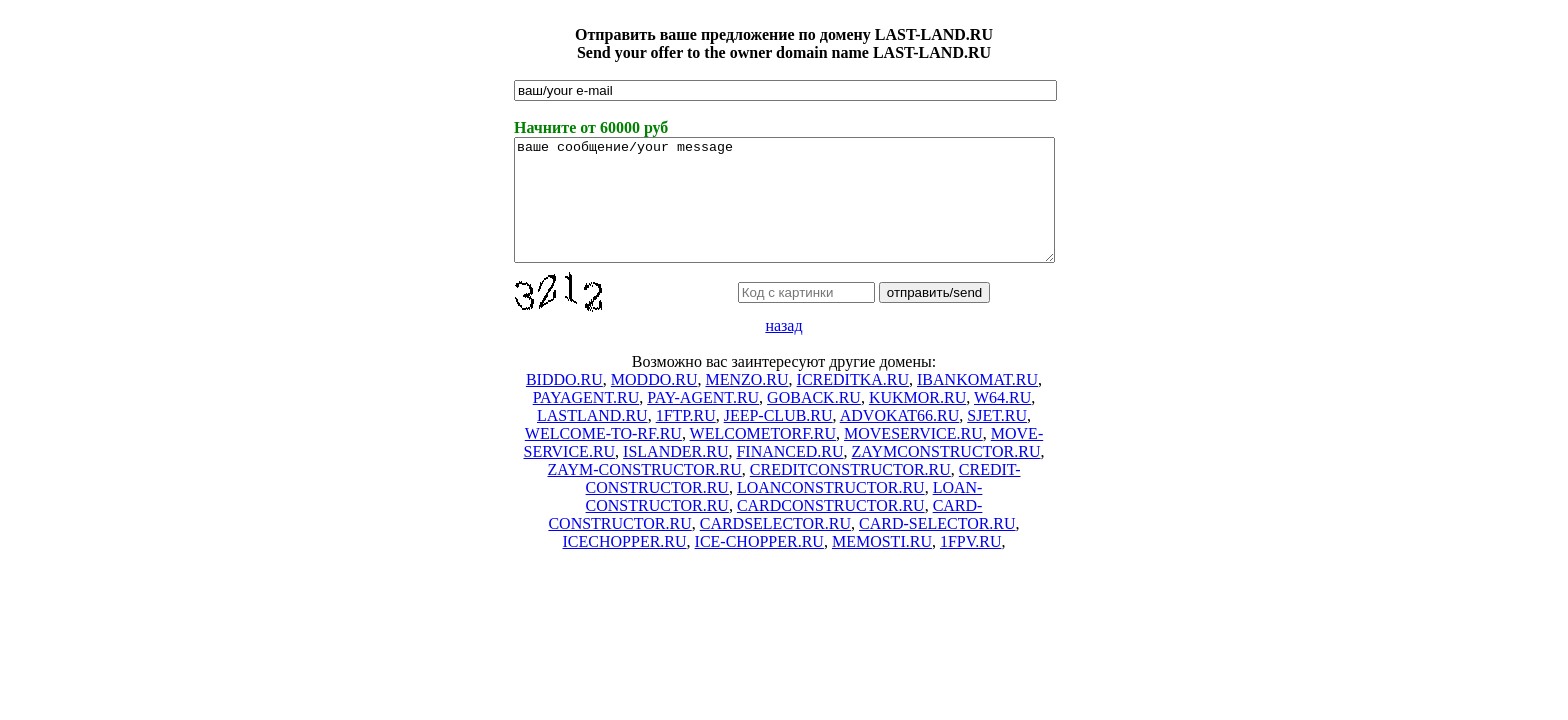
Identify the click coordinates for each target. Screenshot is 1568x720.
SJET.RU (997, 439)
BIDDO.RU (564, 403)
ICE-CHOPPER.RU (759, 565)
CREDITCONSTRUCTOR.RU (850, 493)
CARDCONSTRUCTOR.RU (831, 529)
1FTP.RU (686, 439)
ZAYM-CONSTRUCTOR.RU (645, 493)
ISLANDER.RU (675, 475)
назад (783, 349)
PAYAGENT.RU (586, 421)
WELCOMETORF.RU (763, 457)
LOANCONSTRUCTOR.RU (831, 511)
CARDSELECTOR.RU (775, 547)
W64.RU (1002, 421)
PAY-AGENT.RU (703, 421)
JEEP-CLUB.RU (778, 439)
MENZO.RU (746, 403)
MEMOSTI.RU (882, 565)
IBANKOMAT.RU (977, 403)
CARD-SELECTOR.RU (937, 547)
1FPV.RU (971, 565)
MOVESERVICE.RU (913, 457)
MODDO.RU (654, 403)
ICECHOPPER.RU (625, 565)
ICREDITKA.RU (853, 403)
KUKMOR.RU (917, 421)
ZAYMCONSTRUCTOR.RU (946, 475)
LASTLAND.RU (592, 439)
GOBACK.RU (814, 421)
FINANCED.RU (789, 475)
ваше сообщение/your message (784, 212)
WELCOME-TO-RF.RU (603, 457)
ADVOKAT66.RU (900, 439)
